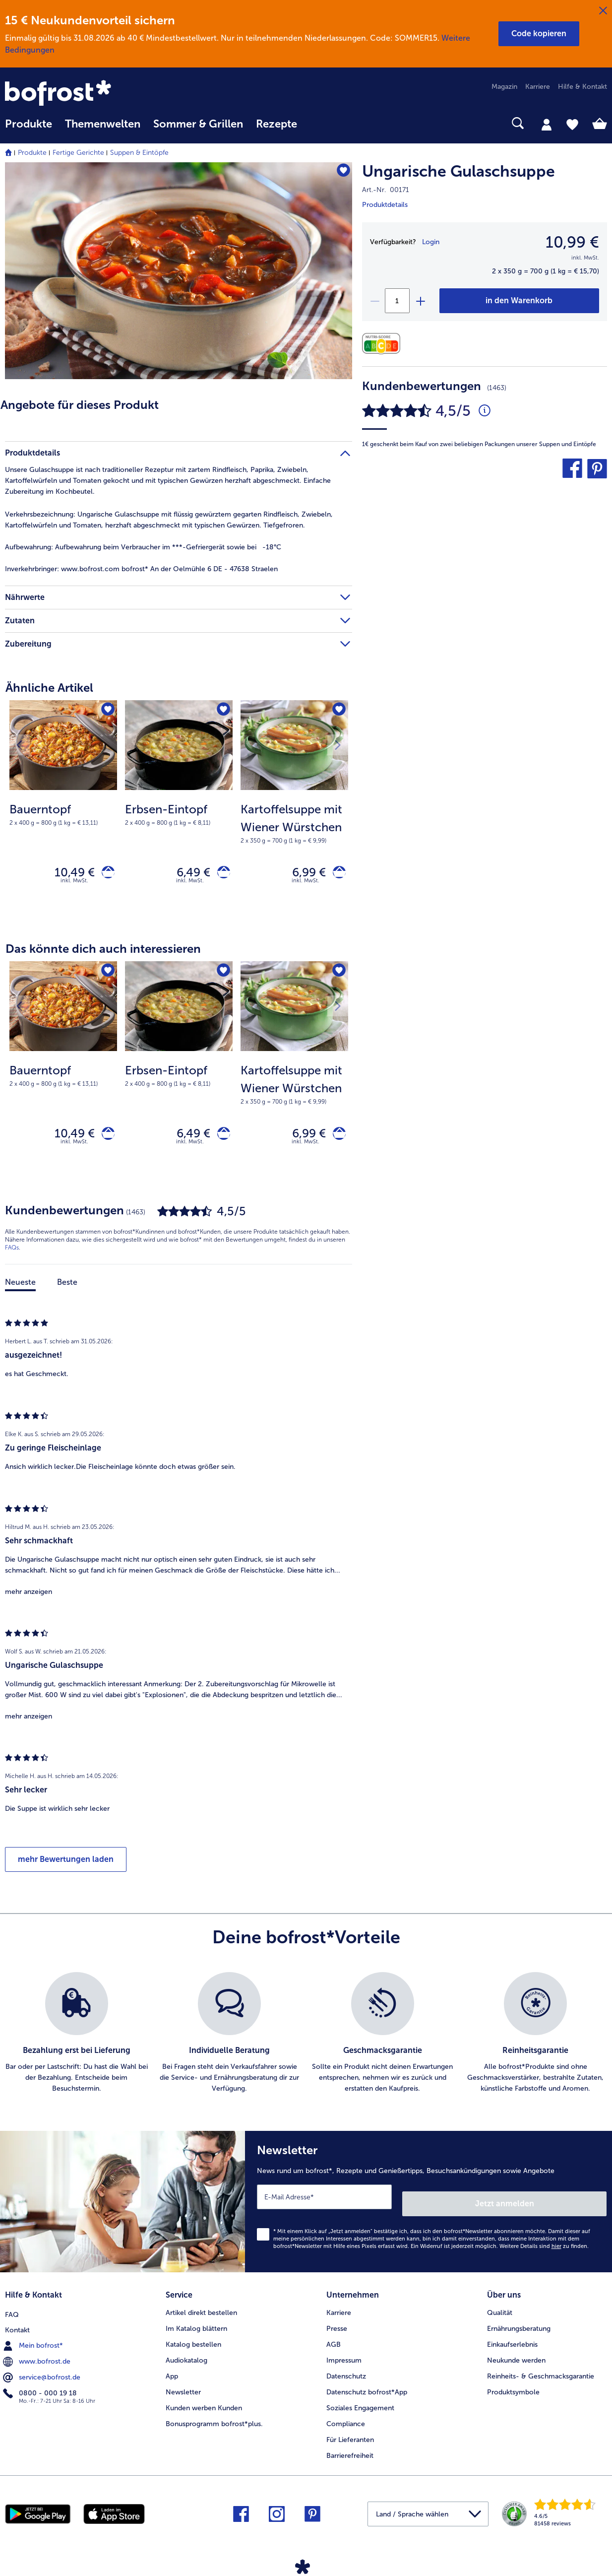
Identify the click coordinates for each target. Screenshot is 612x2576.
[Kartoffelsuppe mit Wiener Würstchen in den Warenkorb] (336, 874)
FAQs (12, 1256)
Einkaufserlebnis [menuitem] (512, 2343)
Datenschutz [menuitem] (346, 2375)
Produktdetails (385, 204)
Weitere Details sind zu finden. (544, 2248)
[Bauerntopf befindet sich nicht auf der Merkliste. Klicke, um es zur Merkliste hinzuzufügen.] (106, 711)
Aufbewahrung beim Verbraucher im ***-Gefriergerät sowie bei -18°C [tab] (143, 547)
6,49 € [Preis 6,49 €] (187, 874)
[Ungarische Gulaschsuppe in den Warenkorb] (519, 300)
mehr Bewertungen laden (66, 1868)
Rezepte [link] (276, 124)
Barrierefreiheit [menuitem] (349, 2454)
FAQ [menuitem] (12, 2311)
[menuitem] (28, 128)
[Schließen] (603, 11)
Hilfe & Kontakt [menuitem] (582, 86)
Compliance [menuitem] (345, 2422)
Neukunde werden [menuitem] (516, 2359)
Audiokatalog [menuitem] (186, 2359)
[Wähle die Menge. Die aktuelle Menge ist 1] (397, 300)
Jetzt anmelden (564, 2205)
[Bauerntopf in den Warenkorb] (105, 874)
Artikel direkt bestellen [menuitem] (201, 2311)
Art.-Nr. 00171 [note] (385, 190)
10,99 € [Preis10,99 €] (572, 242)
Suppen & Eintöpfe (139, 152)
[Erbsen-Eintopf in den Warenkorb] (220, 874)
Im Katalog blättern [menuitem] (196, 2327)
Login (430, 242)
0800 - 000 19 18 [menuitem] (41, 2390)
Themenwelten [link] (102, 124)
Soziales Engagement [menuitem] (360, 2406)
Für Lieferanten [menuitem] (350, 2438)
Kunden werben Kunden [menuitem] (204, 2406)
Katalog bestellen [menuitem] (193, 2343)
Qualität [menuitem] (499, 2311)
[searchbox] (316, 123)
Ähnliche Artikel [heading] (49, 687)
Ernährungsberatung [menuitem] (519, 2327)
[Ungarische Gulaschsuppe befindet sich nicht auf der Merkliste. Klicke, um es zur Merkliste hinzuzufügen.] (340, 173)
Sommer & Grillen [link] (198, 124)
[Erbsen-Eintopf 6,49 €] (179, 810)
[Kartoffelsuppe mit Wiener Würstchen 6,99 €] (294, 810)
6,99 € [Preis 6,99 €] (302, 874)
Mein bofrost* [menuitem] (34, 2343)
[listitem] (76, 2042)
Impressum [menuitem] (344, 2359)
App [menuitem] (172, 2375)
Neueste (20, 1291)
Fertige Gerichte (78, 152)
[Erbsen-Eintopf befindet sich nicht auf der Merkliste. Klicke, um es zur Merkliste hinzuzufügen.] (222, 711)
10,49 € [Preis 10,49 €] (68, 874)
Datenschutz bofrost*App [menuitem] (366, 2390)
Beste (67, 1291)
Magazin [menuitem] (504, 86)
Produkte (32, 152)
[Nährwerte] (383, 343)
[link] (95, 93)
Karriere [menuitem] (537, 86)
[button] (538, 33)
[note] (63, 813)
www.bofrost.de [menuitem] (37, 2359)
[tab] (546, 124)
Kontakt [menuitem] (17, 2327)
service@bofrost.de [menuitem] (42, 2374)
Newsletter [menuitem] (183, 2390)
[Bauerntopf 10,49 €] (63, 810)
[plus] (420, 300)
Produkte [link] (28, 124)
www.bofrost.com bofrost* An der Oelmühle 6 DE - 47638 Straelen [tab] (141, 569)
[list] (306, 2042)
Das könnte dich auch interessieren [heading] (103, 953)
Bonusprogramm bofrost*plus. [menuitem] (214, 2422)
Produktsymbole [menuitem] (513, 2390)
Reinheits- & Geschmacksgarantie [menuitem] (540, 2375)
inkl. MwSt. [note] (74, 885)
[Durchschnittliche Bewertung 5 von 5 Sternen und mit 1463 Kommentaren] (484, 411)
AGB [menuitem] (333, 2343)
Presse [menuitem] (336, 2327)
